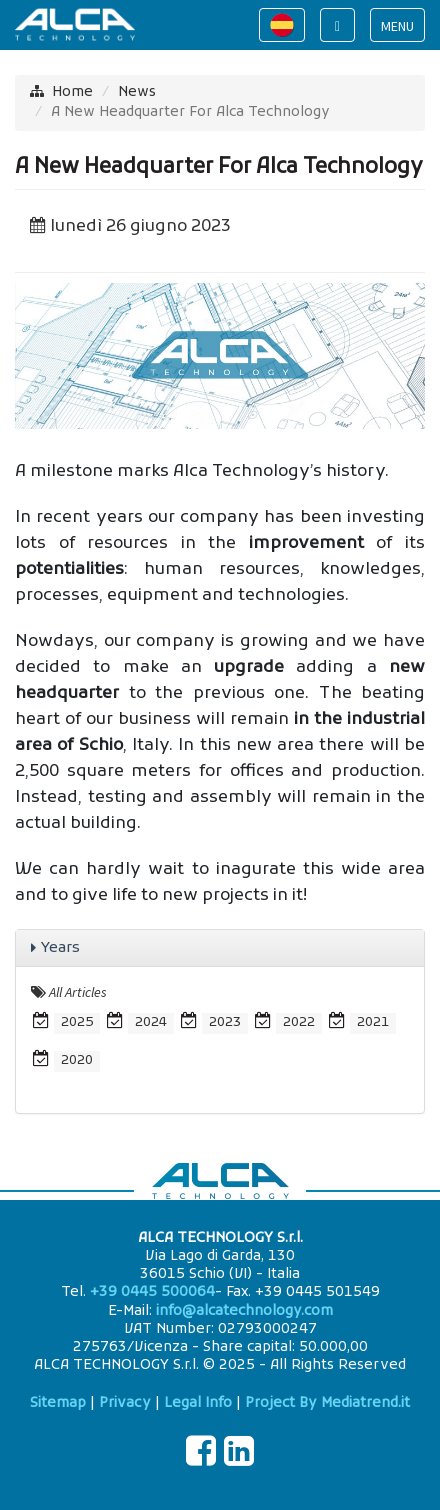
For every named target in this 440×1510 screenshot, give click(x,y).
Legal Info (198, 1403)
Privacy (125, 1403)
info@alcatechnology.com (244, 1311)
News (137, 92)
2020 (77, 1060)
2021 (373, 1022)
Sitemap (58, 1403)
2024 (151, 1022)
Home (72, 92)
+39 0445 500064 (152, 1292)
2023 (225, 1022)
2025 (77, 1022)
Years (60, 948)
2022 (299, 1022)
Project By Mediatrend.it (327, 1403)
